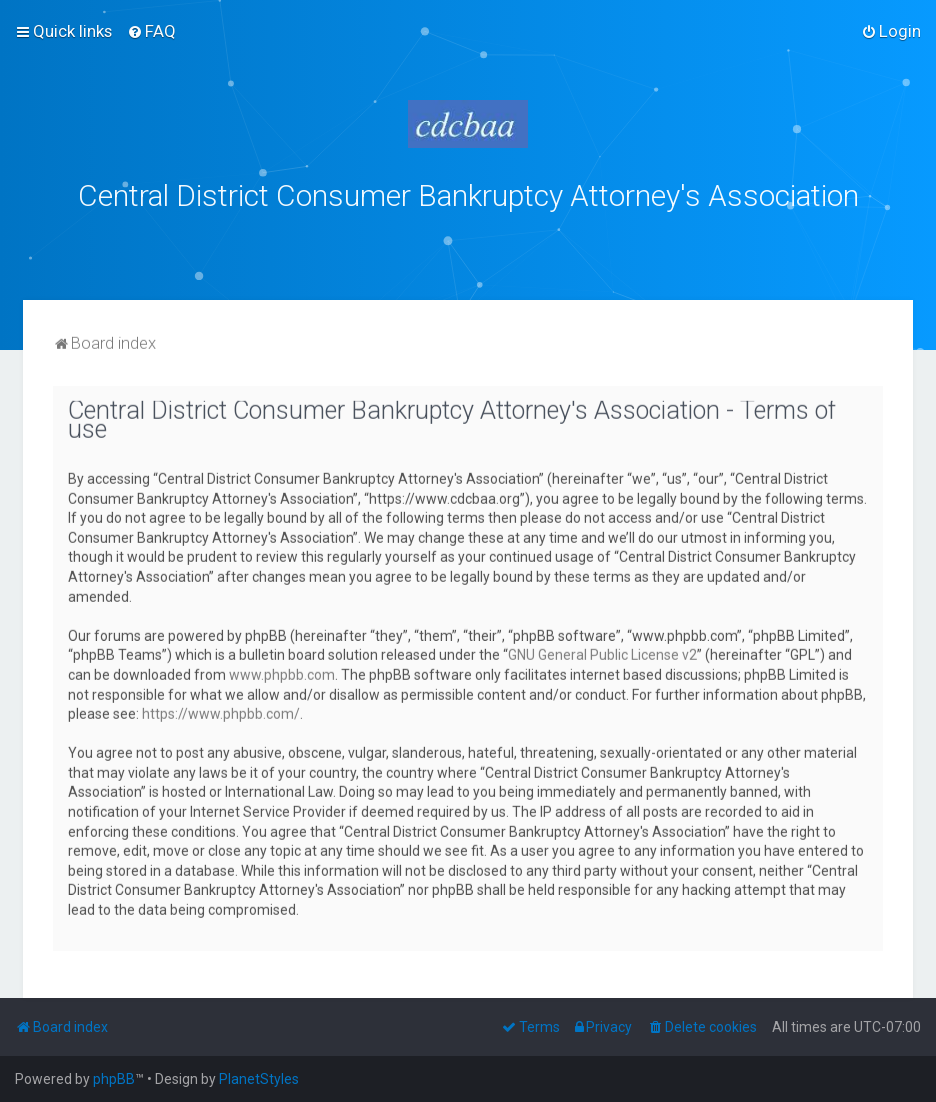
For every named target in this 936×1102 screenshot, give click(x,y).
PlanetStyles (259, 1079)
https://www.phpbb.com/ (221, 712)
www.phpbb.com (282, 672)
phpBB (114, 1079)
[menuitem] (151, 31)
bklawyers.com (634, 239)
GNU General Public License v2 (602, 653)
